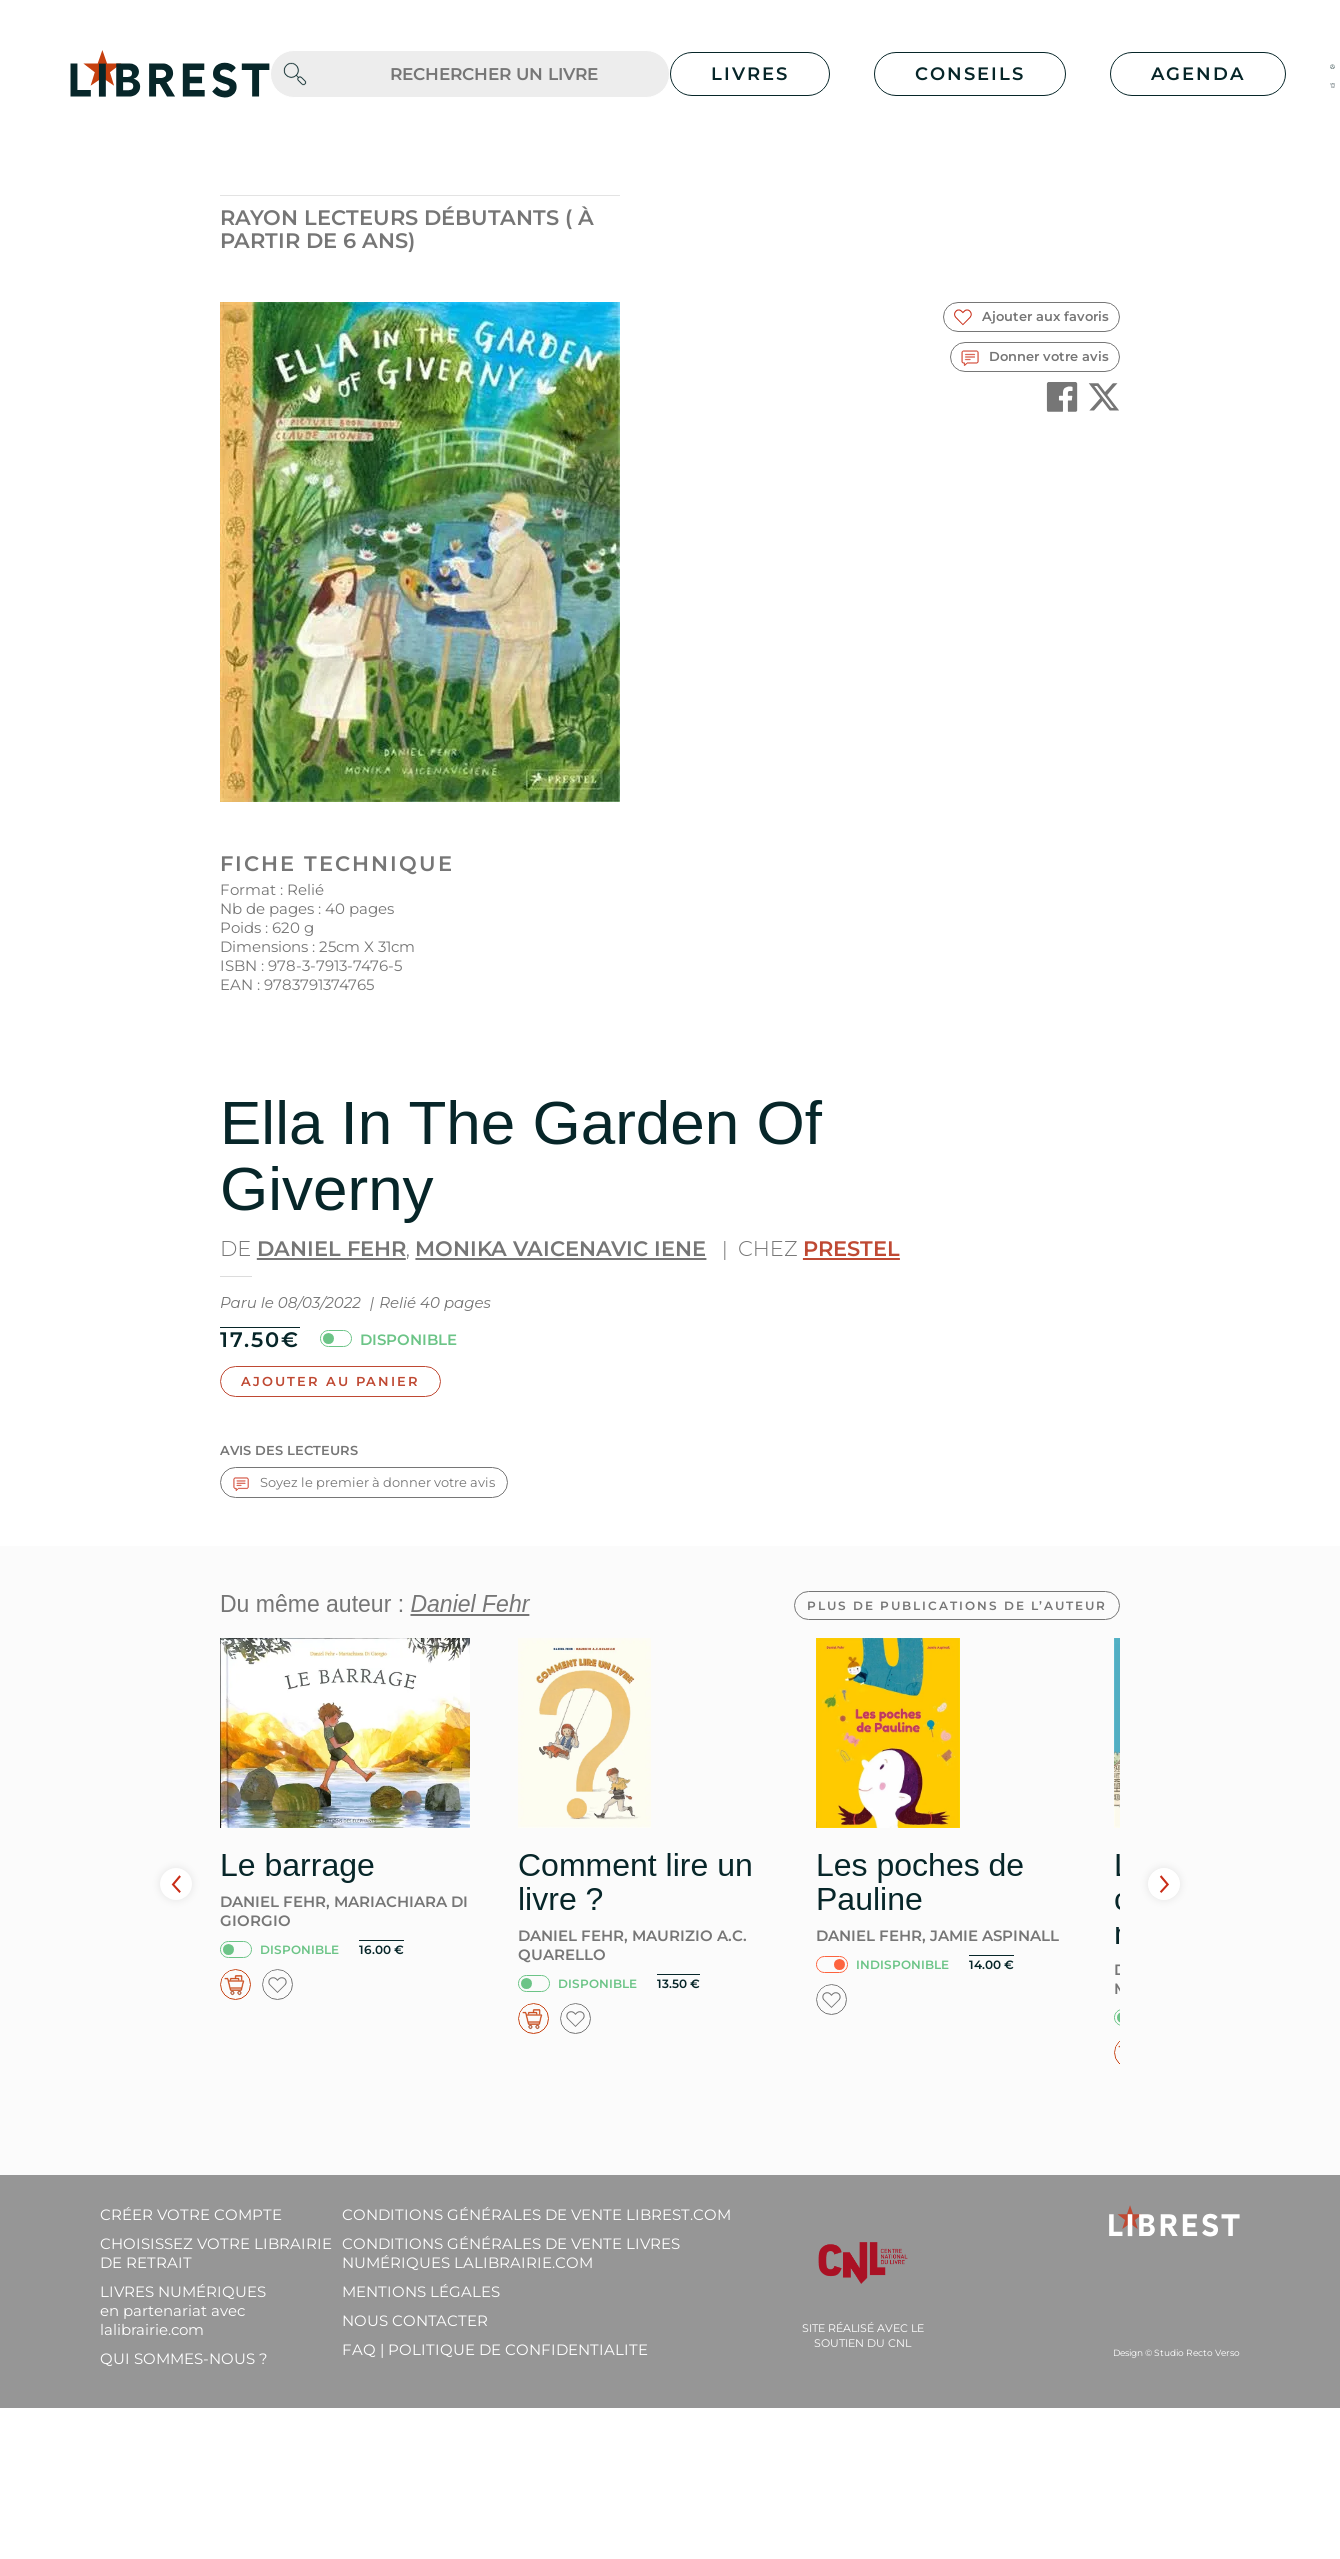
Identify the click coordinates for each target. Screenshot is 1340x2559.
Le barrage (297, 1865)
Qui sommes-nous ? (184, 2358)
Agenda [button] (1198, 74)
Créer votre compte (191, 2214)
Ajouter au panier (330, 1381)
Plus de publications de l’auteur (957, 1605)
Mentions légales (421, 2291)
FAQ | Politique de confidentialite (495, 2349)
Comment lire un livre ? (635, 1882)
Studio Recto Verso (1197, 2352)
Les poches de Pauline (920, 1882)
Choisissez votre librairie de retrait (216, 2253)
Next (1164, 1884)
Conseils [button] (970, 74)
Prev (176, 1884)
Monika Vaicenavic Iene (560, 1248)
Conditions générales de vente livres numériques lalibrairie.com (511, 2253)
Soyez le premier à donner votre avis (364, 1482)
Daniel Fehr (331, 1248)
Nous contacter (415, 2320)
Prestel (851, 1248)
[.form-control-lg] (494, 74)
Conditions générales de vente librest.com (536, 2214)
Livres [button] (750, 74)
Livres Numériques (183, 2310)
